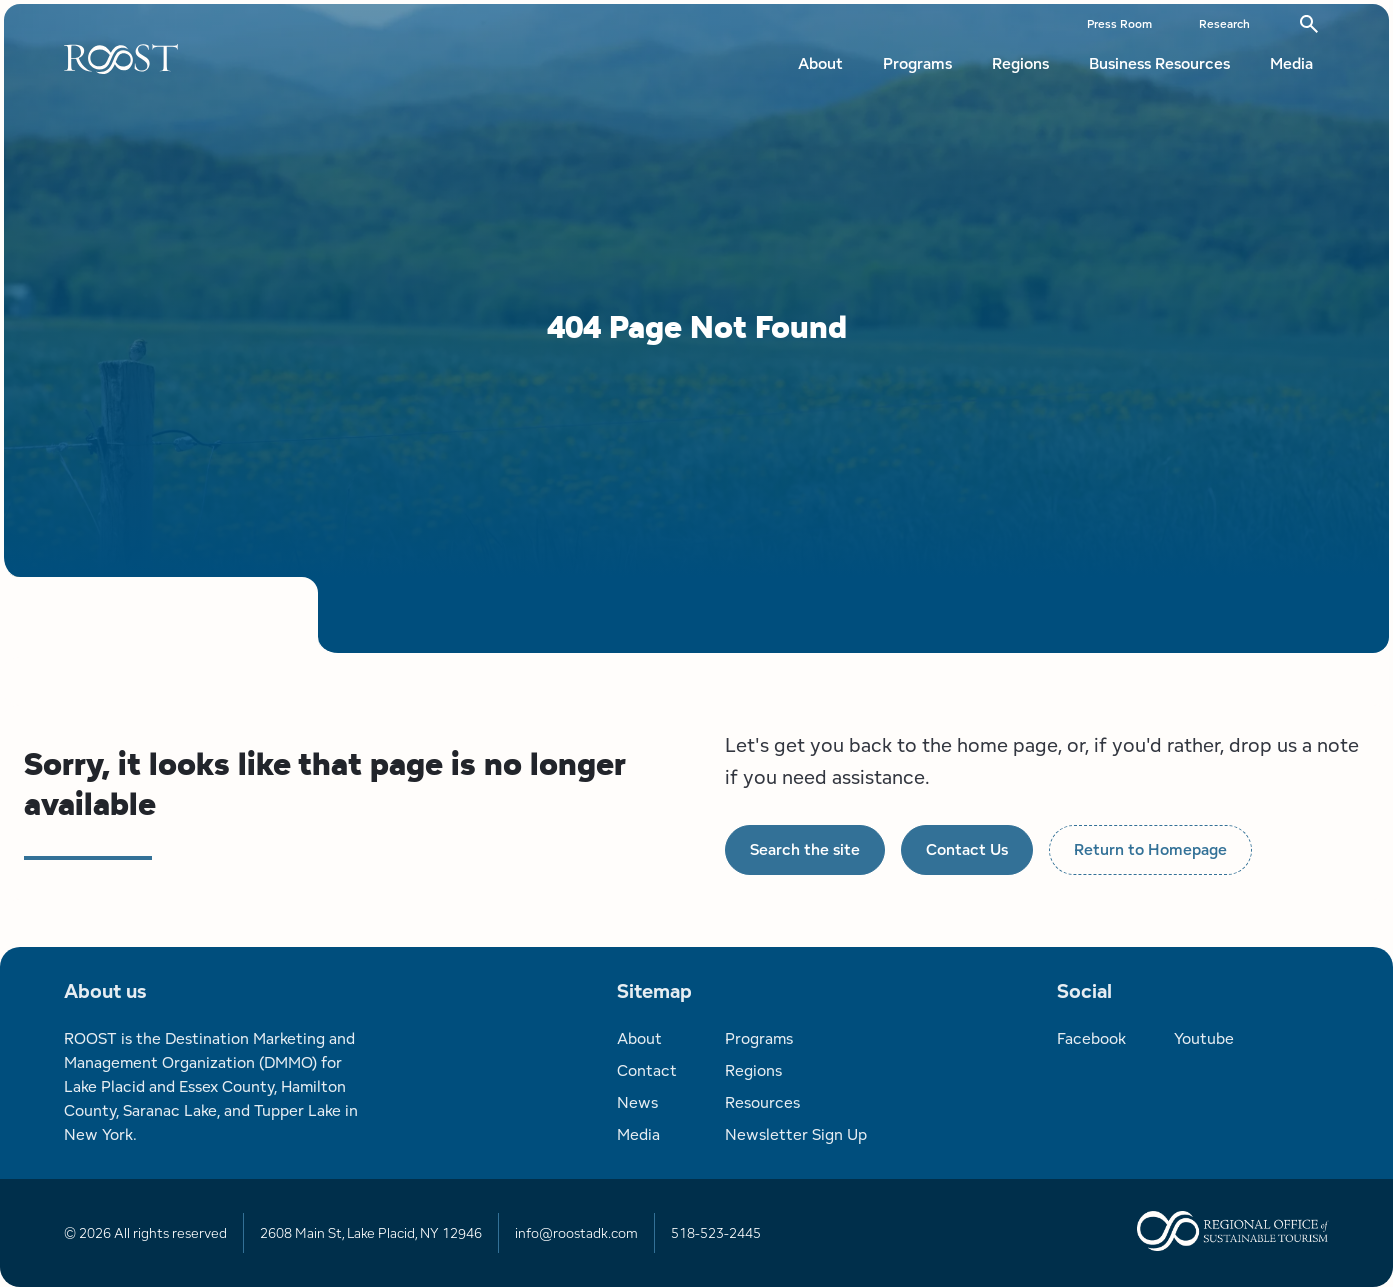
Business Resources (1159, 63)
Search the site (805, 849)
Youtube (1204, 1038)
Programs (917, 63)
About (820, 63)
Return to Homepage (1150, 849)
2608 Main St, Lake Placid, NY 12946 (371, 1233)
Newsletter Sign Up (796, 1134)
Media (1291, 63)
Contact (647, 1070)
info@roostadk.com (576, 1233)
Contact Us (967, 849)
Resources (762, 1102)
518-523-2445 (716, 1233)
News (637, 1102)
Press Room (1119, 23)
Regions (1020, 63)
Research (1224, 23)
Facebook (1091, 1038)
